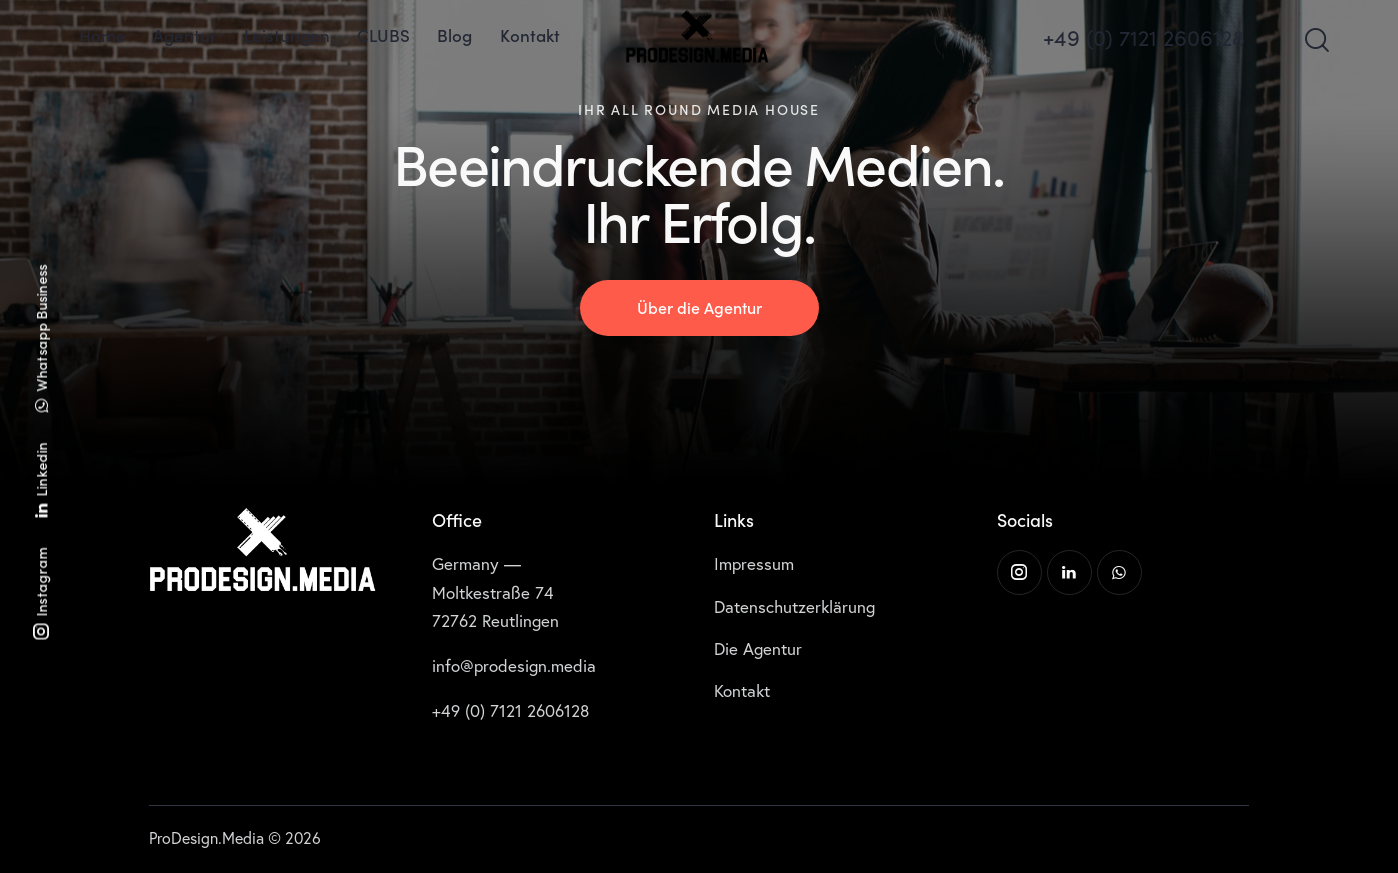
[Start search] (1315, 40)
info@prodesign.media (514, 665)
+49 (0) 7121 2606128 (510, 710)
